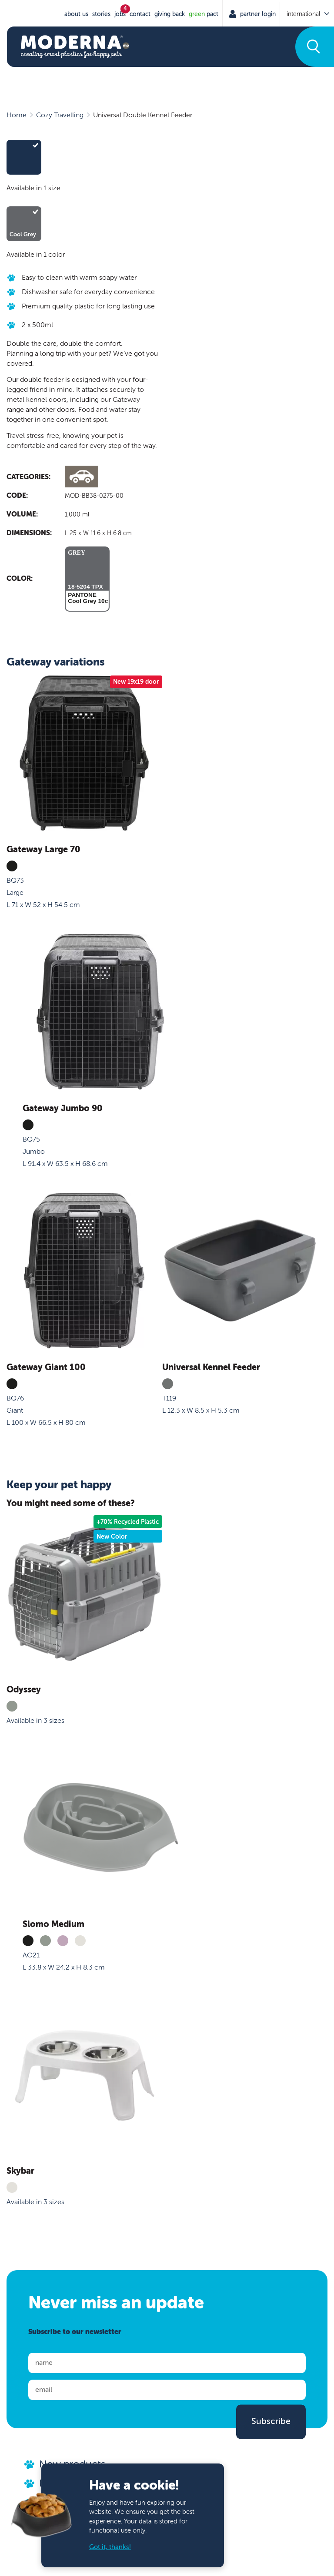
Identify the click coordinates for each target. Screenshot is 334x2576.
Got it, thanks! (110, 2547)
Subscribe (271, 2421)
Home (17, 115)
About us (76, 14)
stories (101, 14)
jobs (120, 14)
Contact (140, 14)
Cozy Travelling (60, 115)
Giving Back (169, 14)
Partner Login (257, 14)
